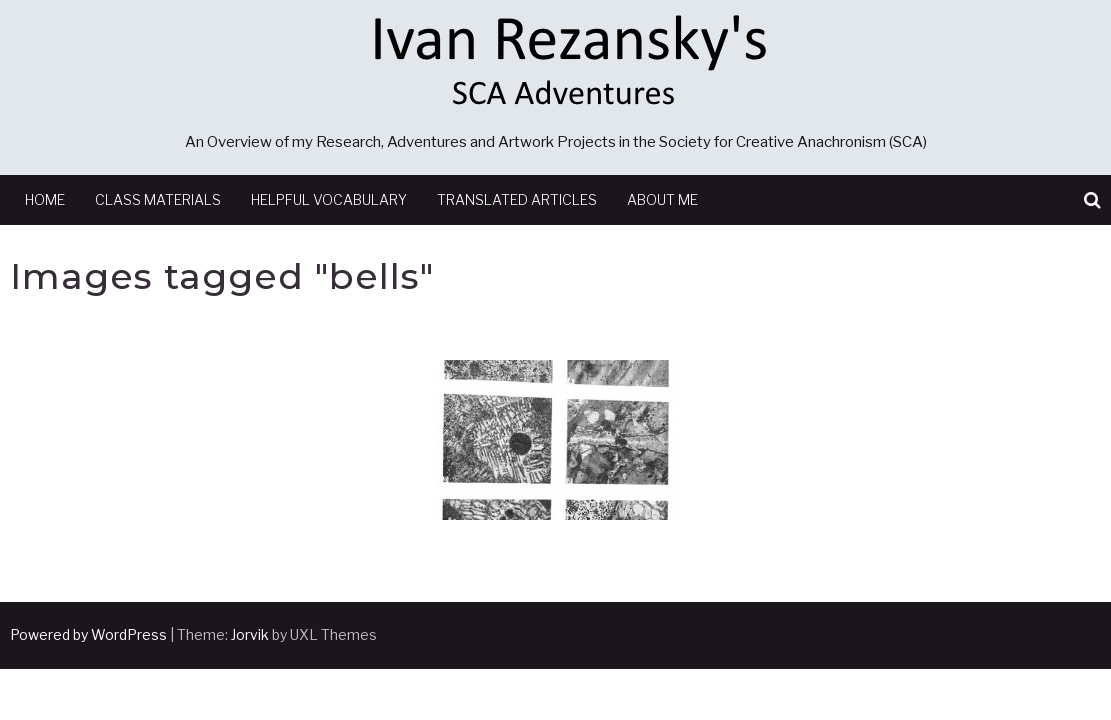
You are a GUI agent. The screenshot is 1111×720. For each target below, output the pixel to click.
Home (45, 199)
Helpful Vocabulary (329, 199)
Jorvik (250, 634)
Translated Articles (517, 199)
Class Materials (158, 199)
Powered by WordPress (88, 634)
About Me (662, 199)
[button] (1092, 200)
